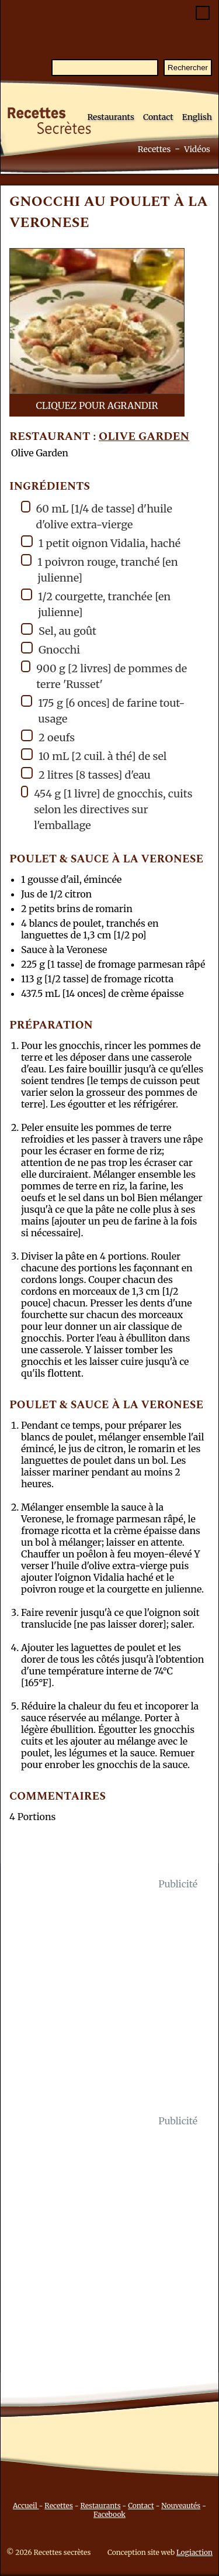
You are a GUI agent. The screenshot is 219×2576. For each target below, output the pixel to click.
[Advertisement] (109, 2002)
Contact (158, 117)
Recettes (154, 149)
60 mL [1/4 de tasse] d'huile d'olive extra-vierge (96, 516)
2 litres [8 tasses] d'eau (86, 774)
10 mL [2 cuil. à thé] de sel (93, 755)
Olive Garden (144, 436)
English (197, 117)
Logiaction (194, 2552)
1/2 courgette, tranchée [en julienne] (96, 604)
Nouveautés (180, 2505)
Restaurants (110, 117)
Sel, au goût (58, 630)
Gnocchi (50, 649)
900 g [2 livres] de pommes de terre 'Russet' (104, 676)
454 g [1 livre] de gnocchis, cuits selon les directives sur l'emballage (107, 809)
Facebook (109, 2514)
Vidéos (197, 149)
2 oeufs (48, 737)
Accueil (26, 2505)
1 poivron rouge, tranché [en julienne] (99, 569)
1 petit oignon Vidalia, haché (100, 542)
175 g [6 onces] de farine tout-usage (103, 710)
